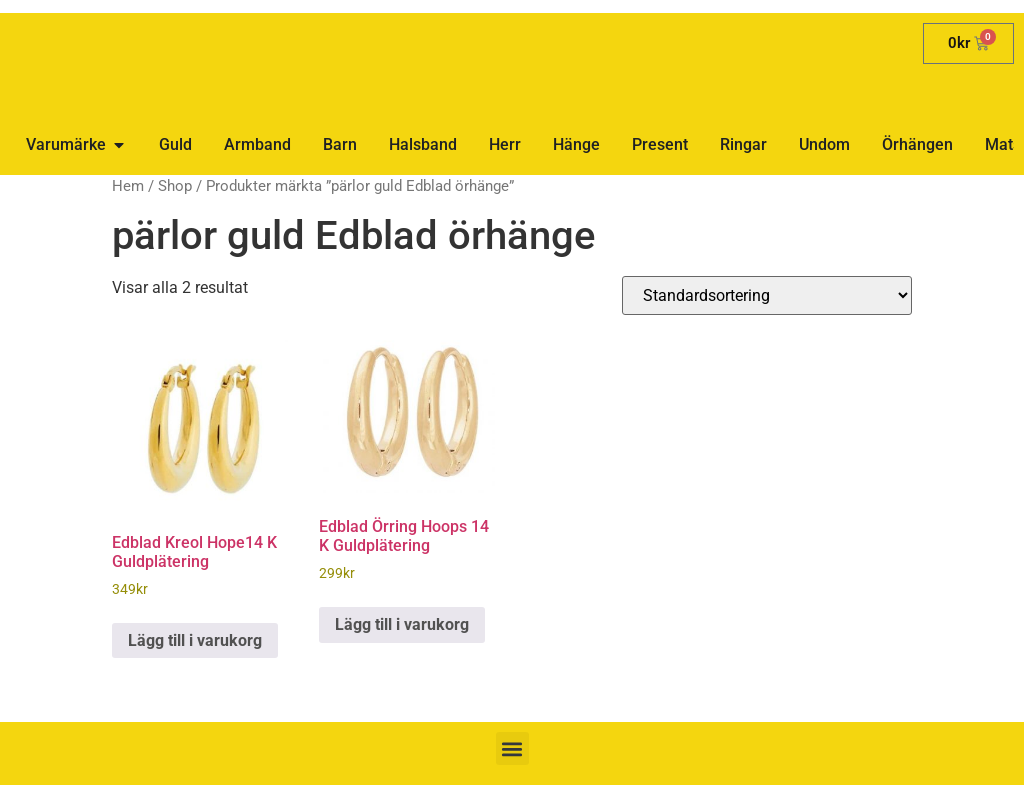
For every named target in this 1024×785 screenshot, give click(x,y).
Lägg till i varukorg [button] (195, 640)
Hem (128, 186)
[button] (512, 748)
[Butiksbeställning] (767, 295)
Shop (175, 186)
